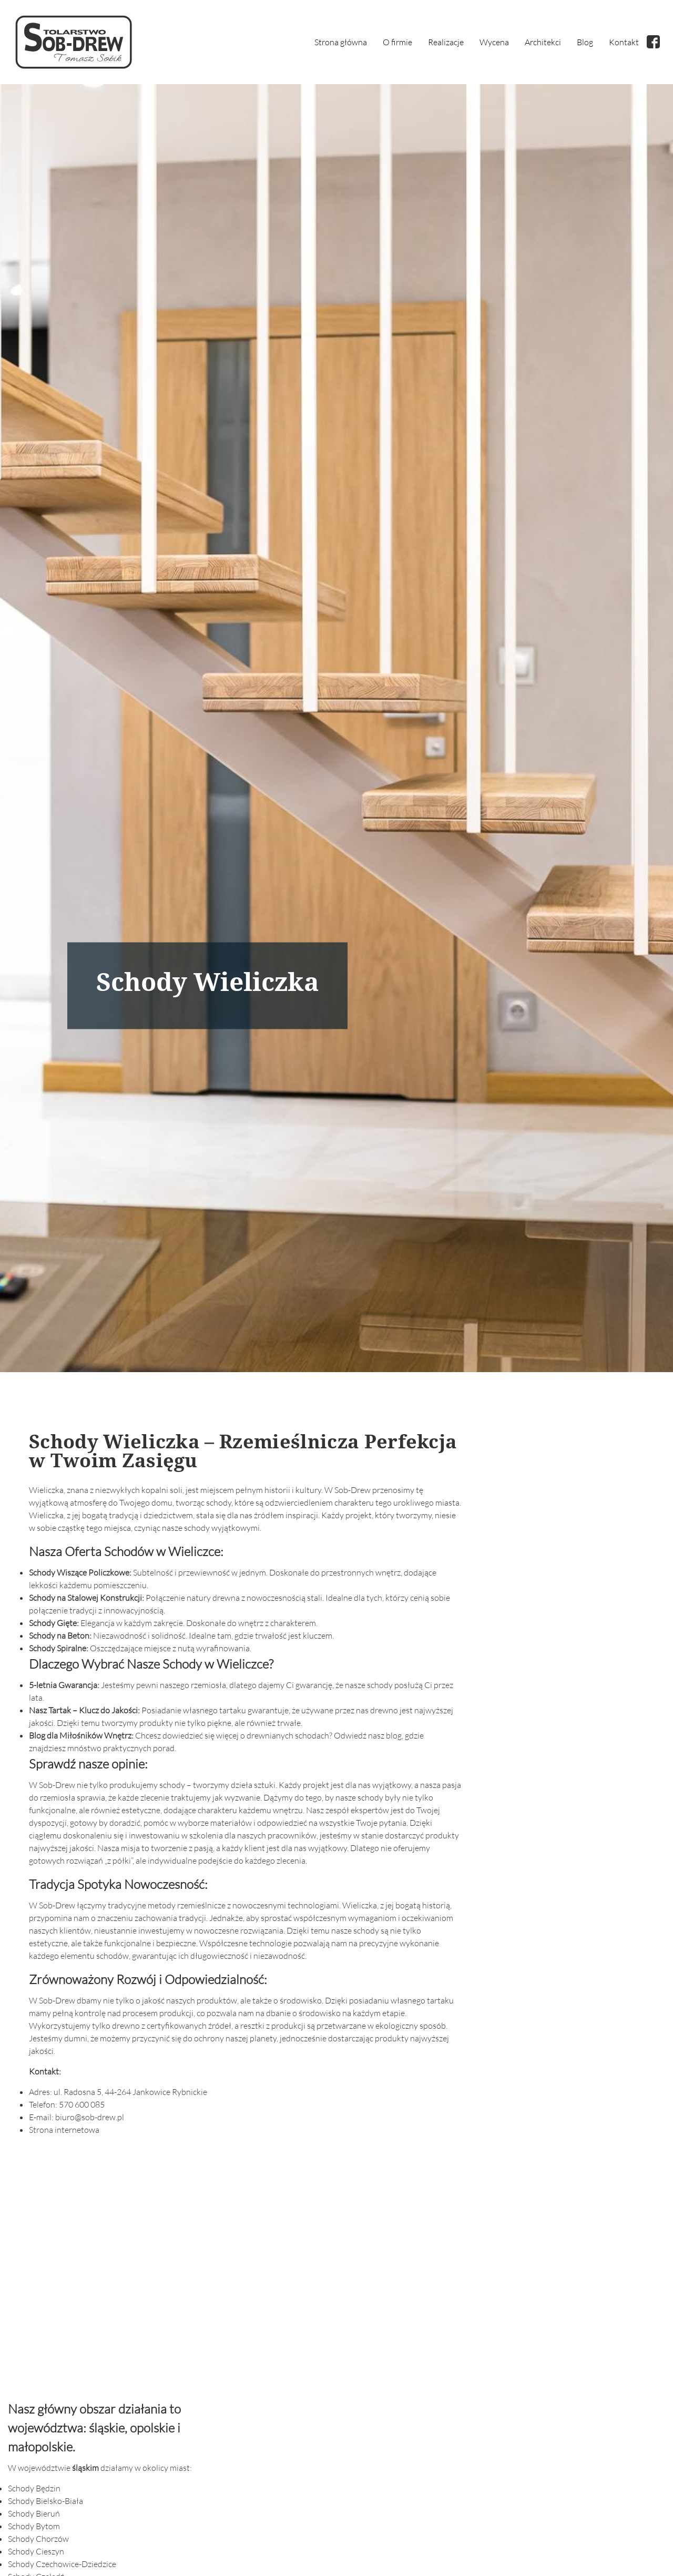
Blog (585, 42)
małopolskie (40, 2447)
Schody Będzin (34, 2488)
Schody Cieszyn (36, 2552)
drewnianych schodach (288, 1736)
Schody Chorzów (38, 2539)
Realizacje (446, 42)
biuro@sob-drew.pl (89, 2117)
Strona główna (340, 42)
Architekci (543, 42)
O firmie (397, 42)
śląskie (107, 2428)
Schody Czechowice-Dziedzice (62, 2564)
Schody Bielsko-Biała (45, 2501)
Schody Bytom (34, 2526)
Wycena (494, 42)
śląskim (84, 2468)
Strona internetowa (64, 2130)
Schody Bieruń (34, 2514)
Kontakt (624, 42)
